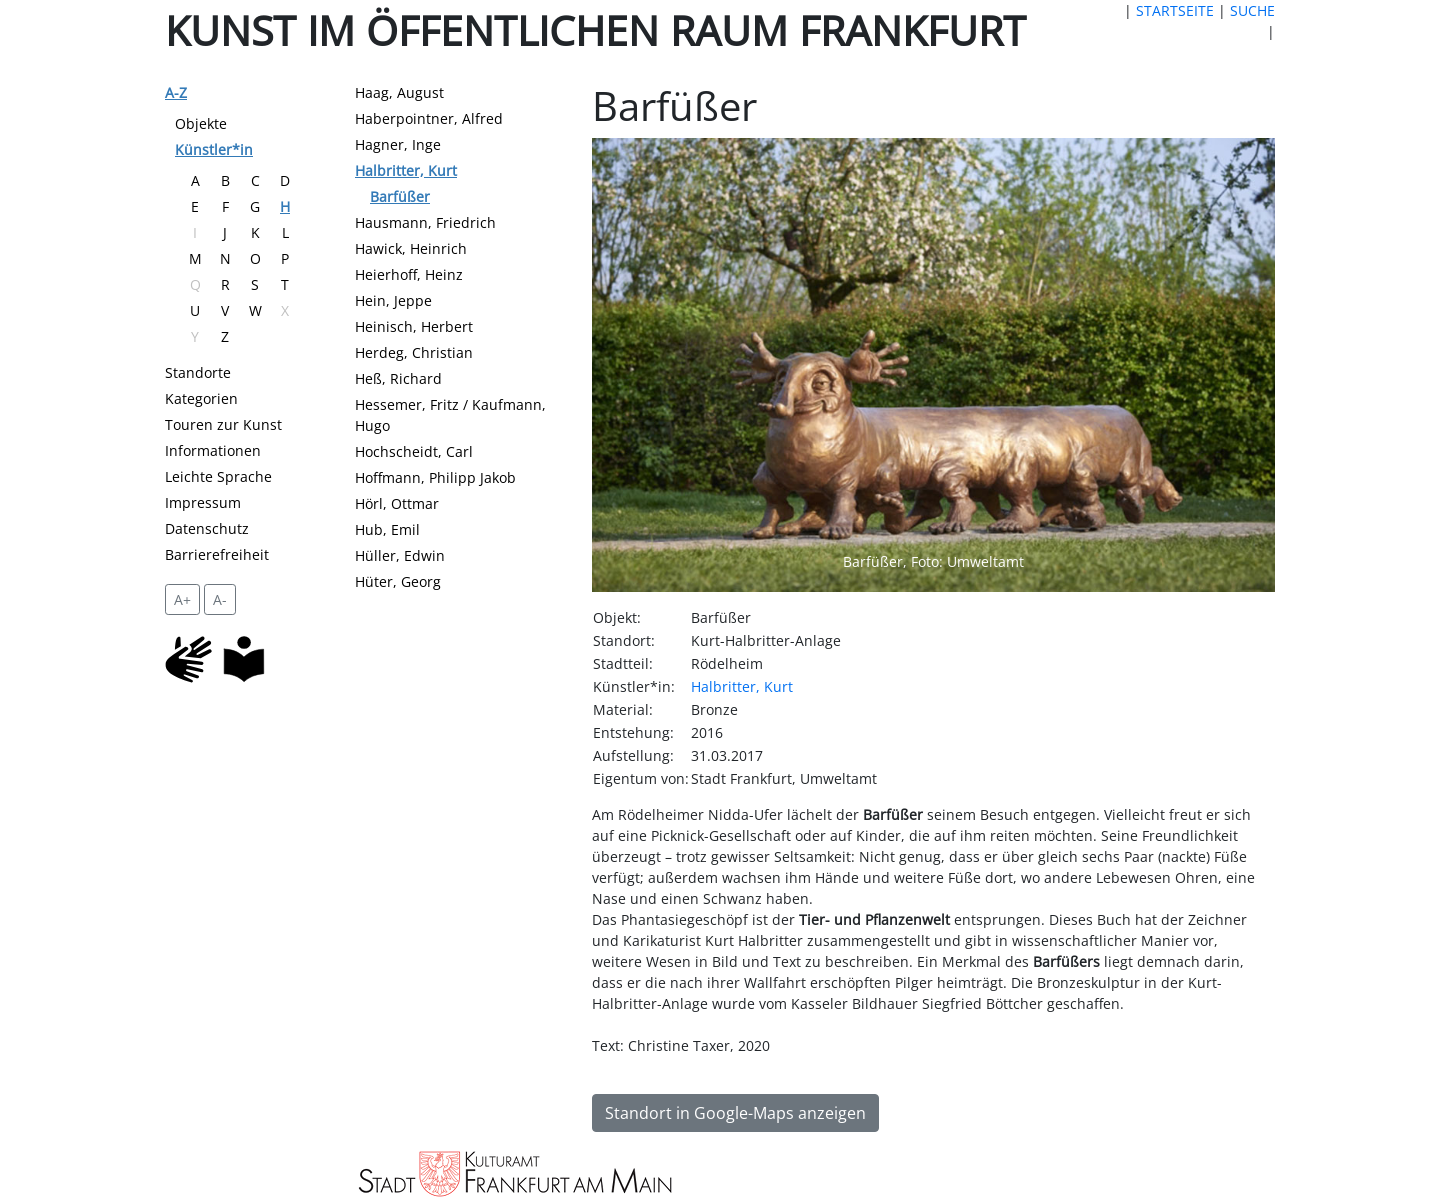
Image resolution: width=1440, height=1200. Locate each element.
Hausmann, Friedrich (425, 222)
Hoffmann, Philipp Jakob (435, 477)
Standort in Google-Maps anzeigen (735, 1113)
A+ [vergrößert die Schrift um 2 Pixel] (182, 599)
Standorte (198, 372)
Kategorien (201, 398)
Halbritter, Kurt (406, 170)
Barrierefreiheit (217, 554)
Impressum (203, 502)
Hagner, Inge (398, 144)
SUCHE (1252, 10)
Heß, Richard (398, 378)
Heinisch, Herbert (414, 326)
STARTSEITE (1175, 10)
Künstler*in (214, 149)
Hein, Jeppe (393, 300)
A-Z (176, 92)
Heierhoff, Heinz (409, 274)
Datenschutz (207, 528)
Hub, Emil (387, 529)
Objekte (201, 123)
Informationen (213, 450)
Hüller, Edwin (400, 555)
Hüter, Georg (398, 581)
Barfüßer (400, 196)
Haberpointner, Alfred (429, 118)
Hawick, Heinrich (411, 248)
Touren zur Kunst (223, 424)
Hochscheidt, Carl (414, 451)
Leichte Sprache (218, 476)
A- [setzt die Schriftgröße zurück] (220, 599)
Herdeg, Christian (414, 352)
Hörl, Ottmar (397, 503)
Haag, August (399, 92)
